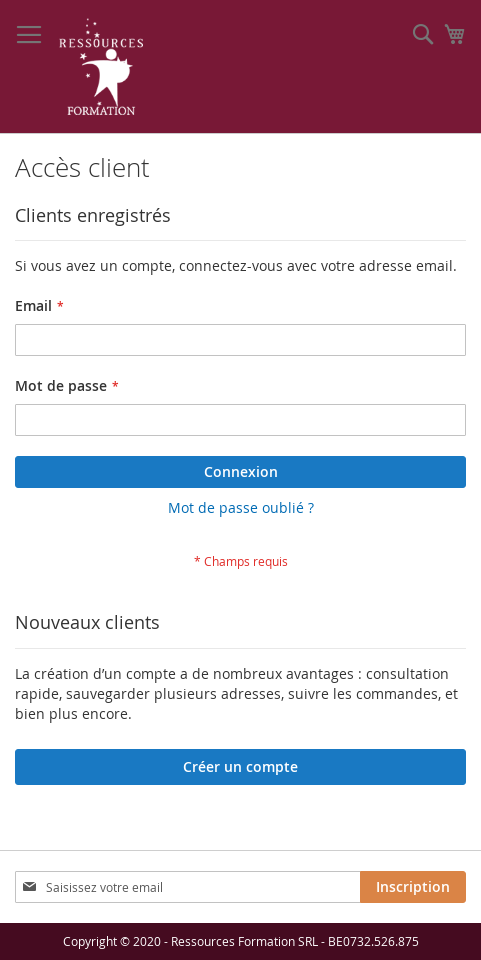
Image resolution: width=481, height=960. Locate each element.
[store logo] (101, 67)
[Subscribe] (413, 887)
